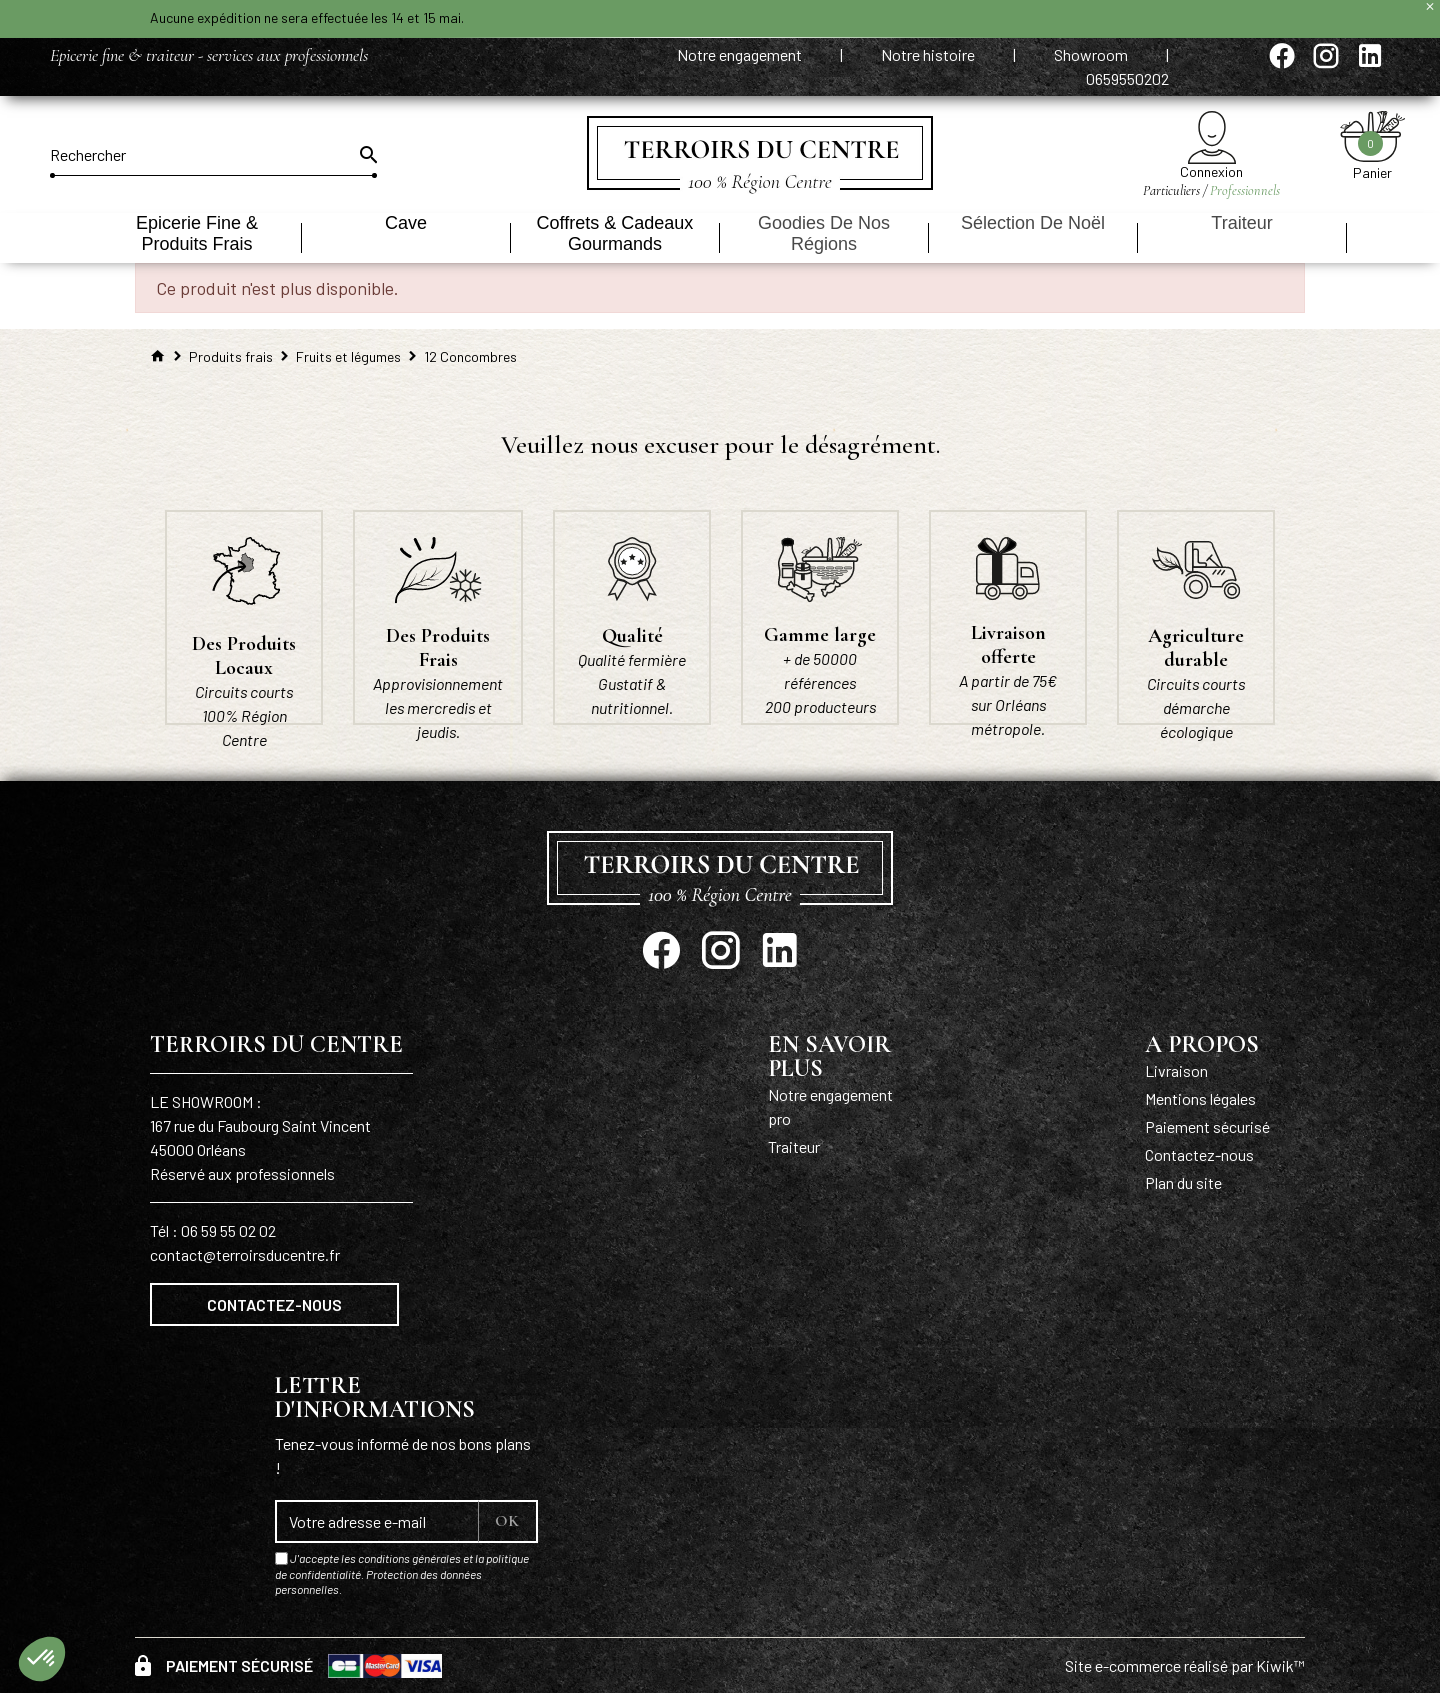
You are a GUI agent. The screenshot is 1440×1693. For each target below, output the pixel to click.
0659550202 (1127, 78)
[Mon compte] (1211, 137)
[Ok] (367, 155)
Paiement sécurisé (1207, 1126)
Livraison (1176, 1070)
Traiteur (794, 1146)
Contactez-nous (274, 1304)
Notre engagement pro (830, 1106)
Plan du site (1183, 1182)
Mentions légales (1200, 1098)
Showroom (1092, 54)
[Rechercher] (213, 155)
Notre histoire (929, 54)
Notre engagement (741, 54)
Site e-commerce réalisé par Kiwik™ (1185, 1665)
